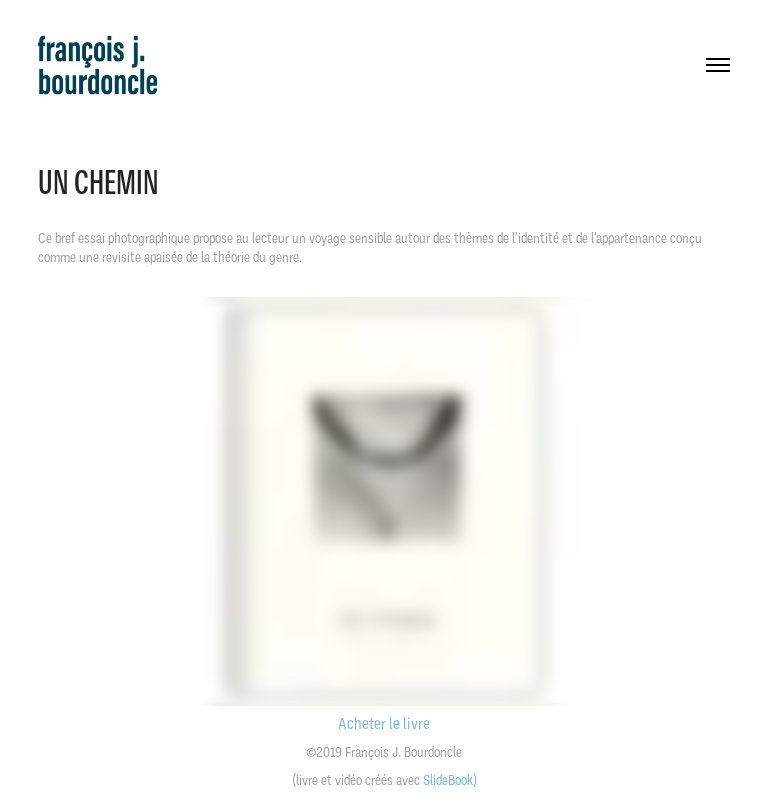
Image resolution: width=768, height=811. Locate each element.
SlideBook (448, 780)
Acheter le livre (384, 724)
